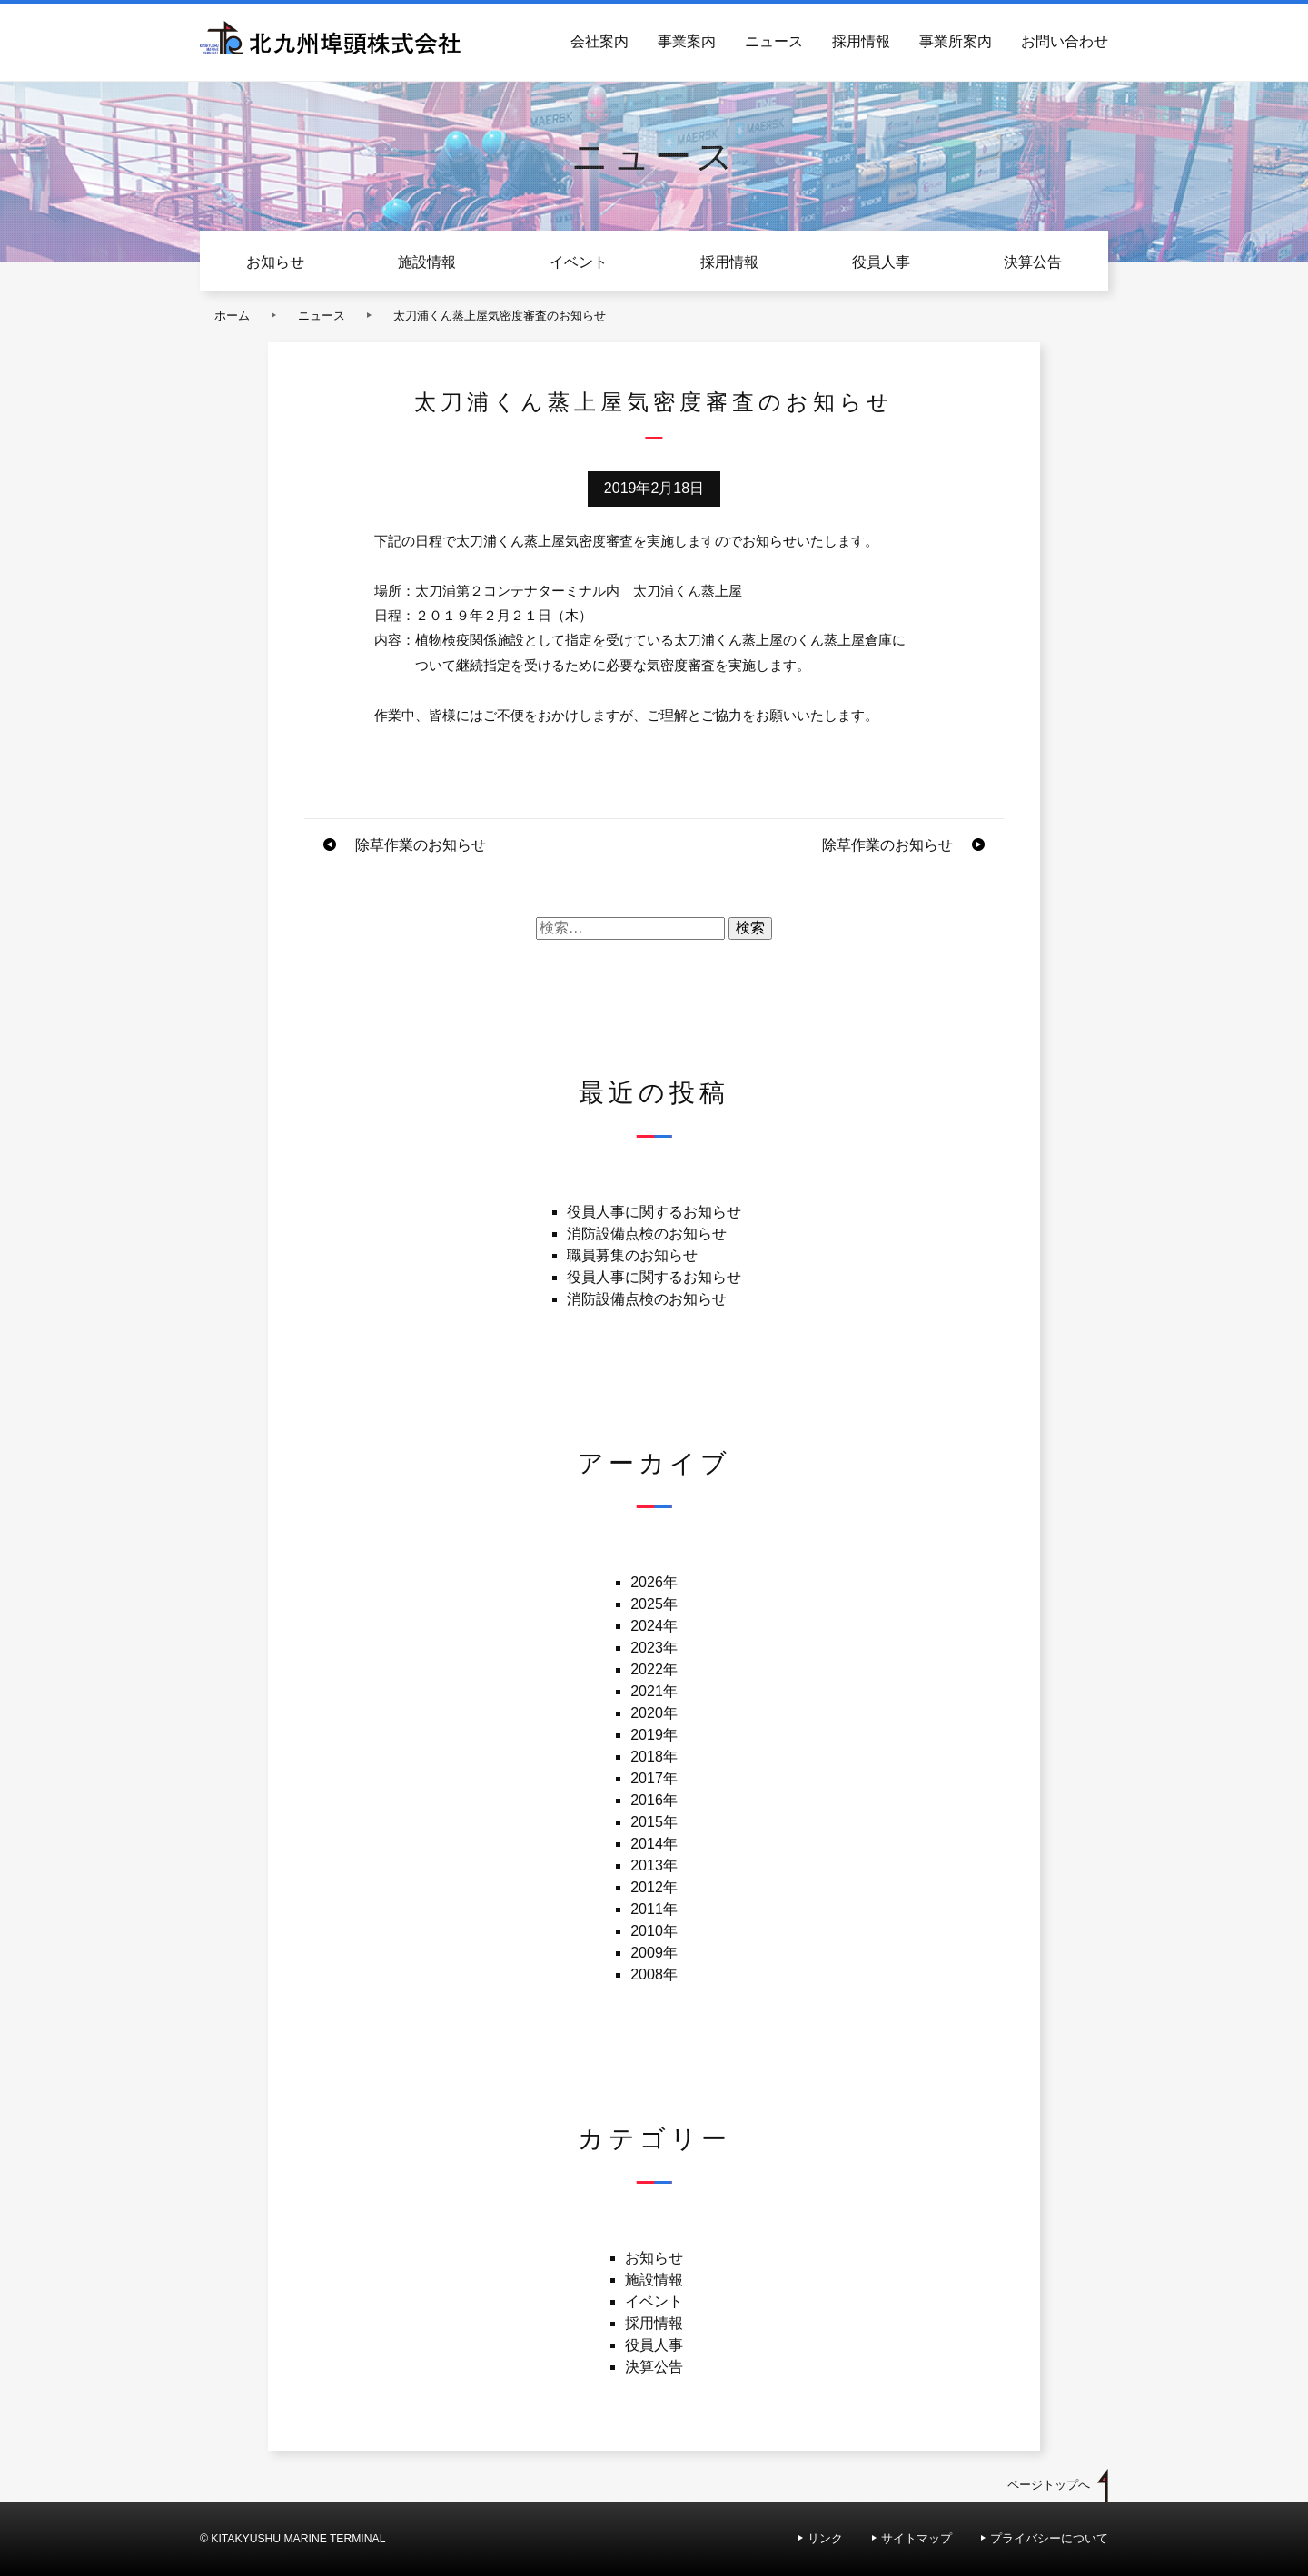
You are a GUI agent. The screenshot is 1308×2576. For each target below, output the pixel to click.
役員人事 (881, 262)
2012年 (654, 1887)
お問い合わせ (1064, 41)
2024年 (654, 1625)
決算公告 (1033, 262)
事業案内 (687, 41)
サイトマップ (916, 2538)
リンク (825, 2538)
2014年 (654, 1843)
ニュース (774, 41)
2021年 (654, 1691)
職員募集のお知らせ (632, 1255)
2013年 (654, 1865)
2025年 (654, 1604)
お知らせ (275, 262)
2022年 (654, 1669)
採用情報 (861, 41)
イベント (579, 262)
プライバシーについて (1049, 2538)
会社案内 (599, 41)
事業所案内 (955, 41)
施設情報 (427, 262)
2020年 (654, 1713)
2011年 (654, 1909)
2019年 (654, 1734)
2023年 (654, 1647)
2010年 (654, 1931)
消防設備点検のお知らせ (647, 1233)
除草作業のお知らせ (420, 845)
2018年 (654, 1756)
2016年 (654, 1800)
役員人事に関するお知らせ (654, 1211)
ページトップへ (1048, 2485)
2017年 (654, 1778)
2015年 (654, 1822)
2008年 (654, 1974)
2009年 (654, 1952)
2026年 (654, 1582)
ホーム (232, 315)
